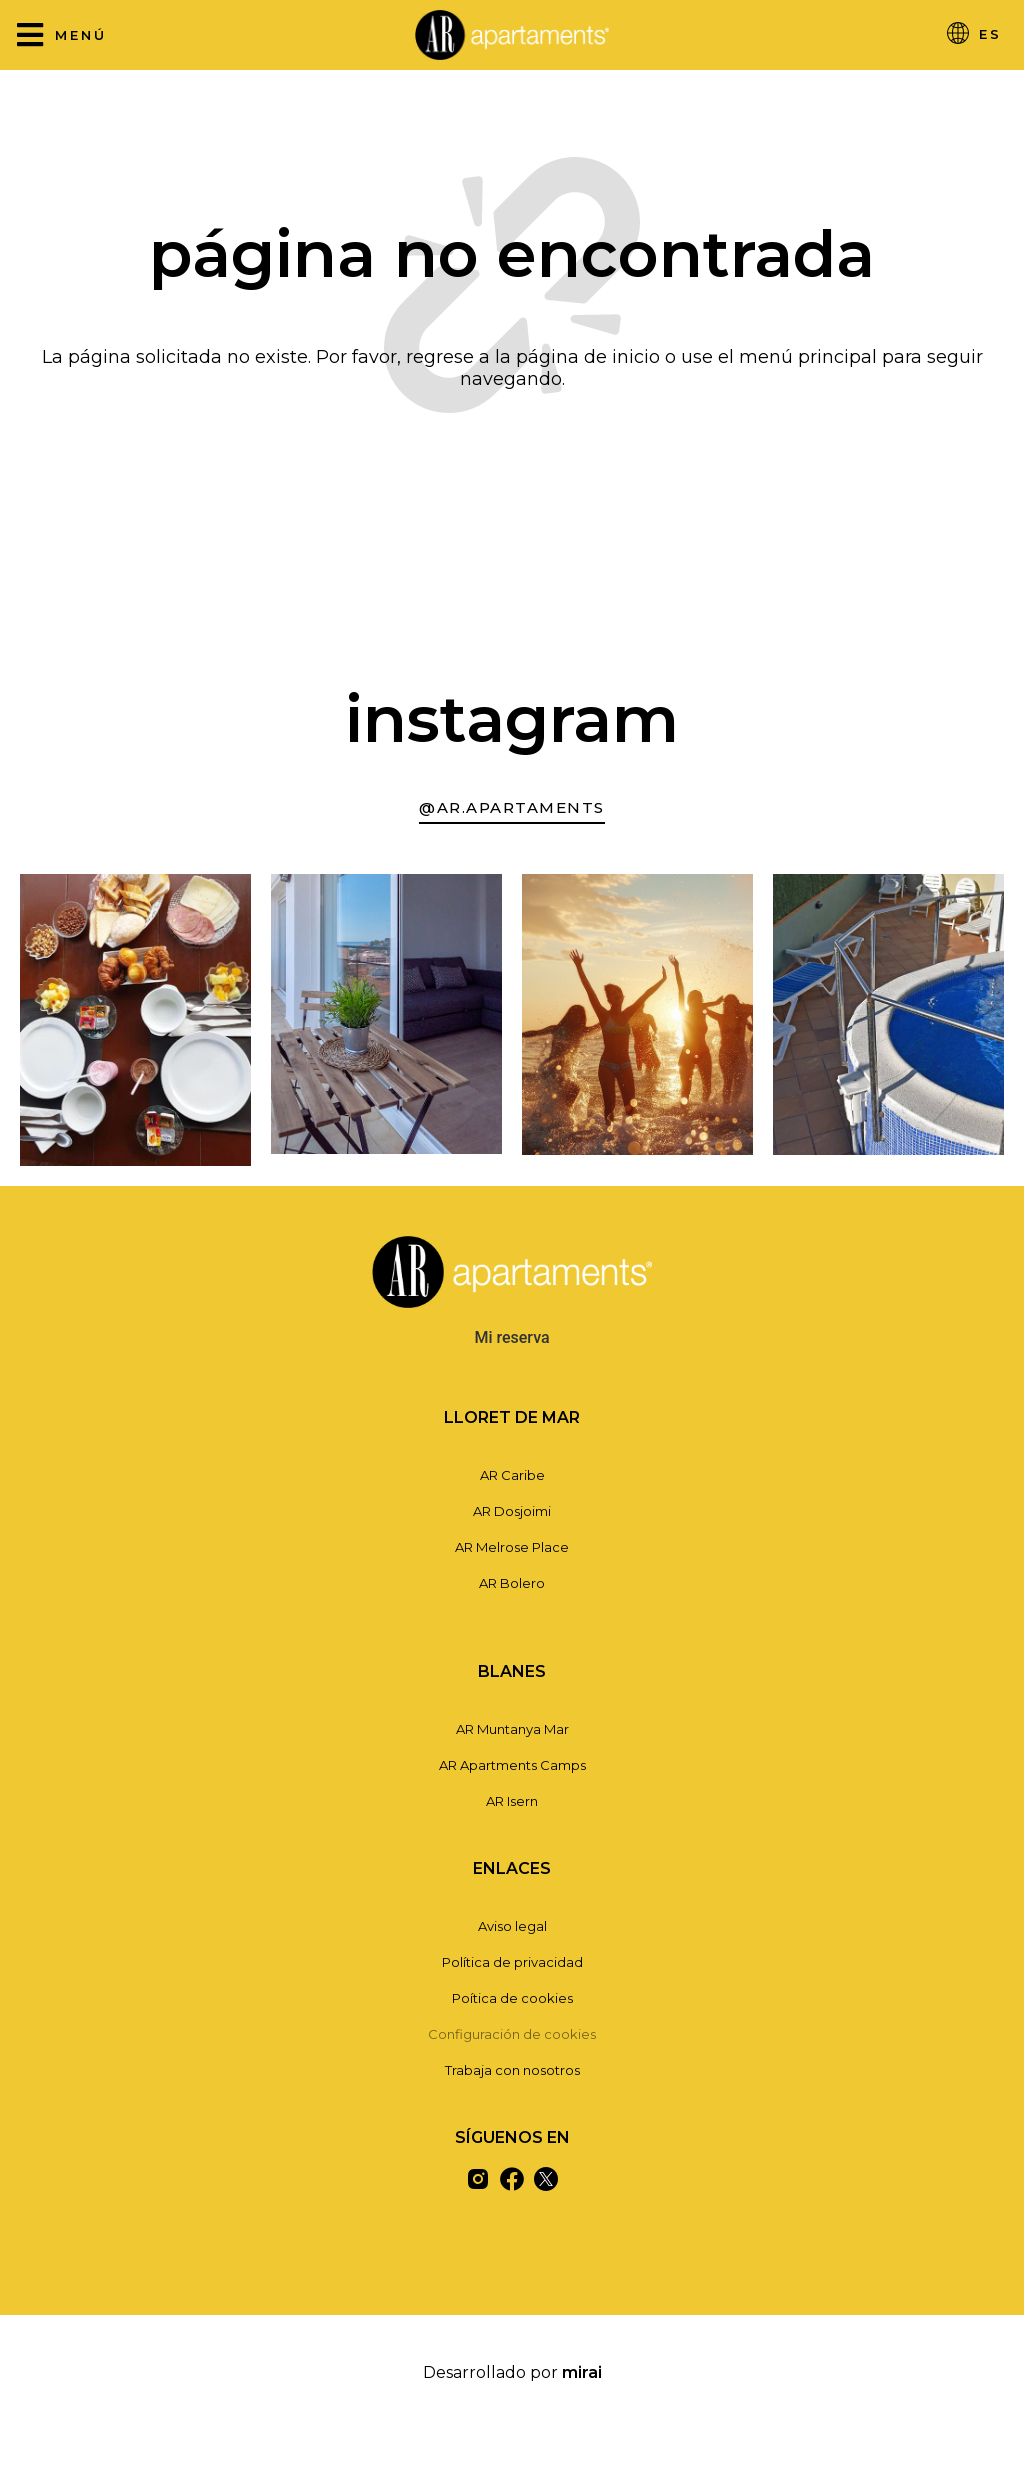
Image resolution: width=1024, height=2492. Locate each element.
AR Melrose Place (512, 1547)
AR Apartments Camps (512, 1765)
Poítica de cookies (512, 1998)
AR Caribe (512, 1475)
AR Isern (512, 1801)
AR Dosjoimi (512, 1511)
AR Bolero (512, 1583)
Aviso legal (512, 1926)
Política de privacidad (512, 1962)
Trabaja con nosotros (512, 2070)
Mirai (582, 2372)
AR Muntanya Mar (512, 1729)
